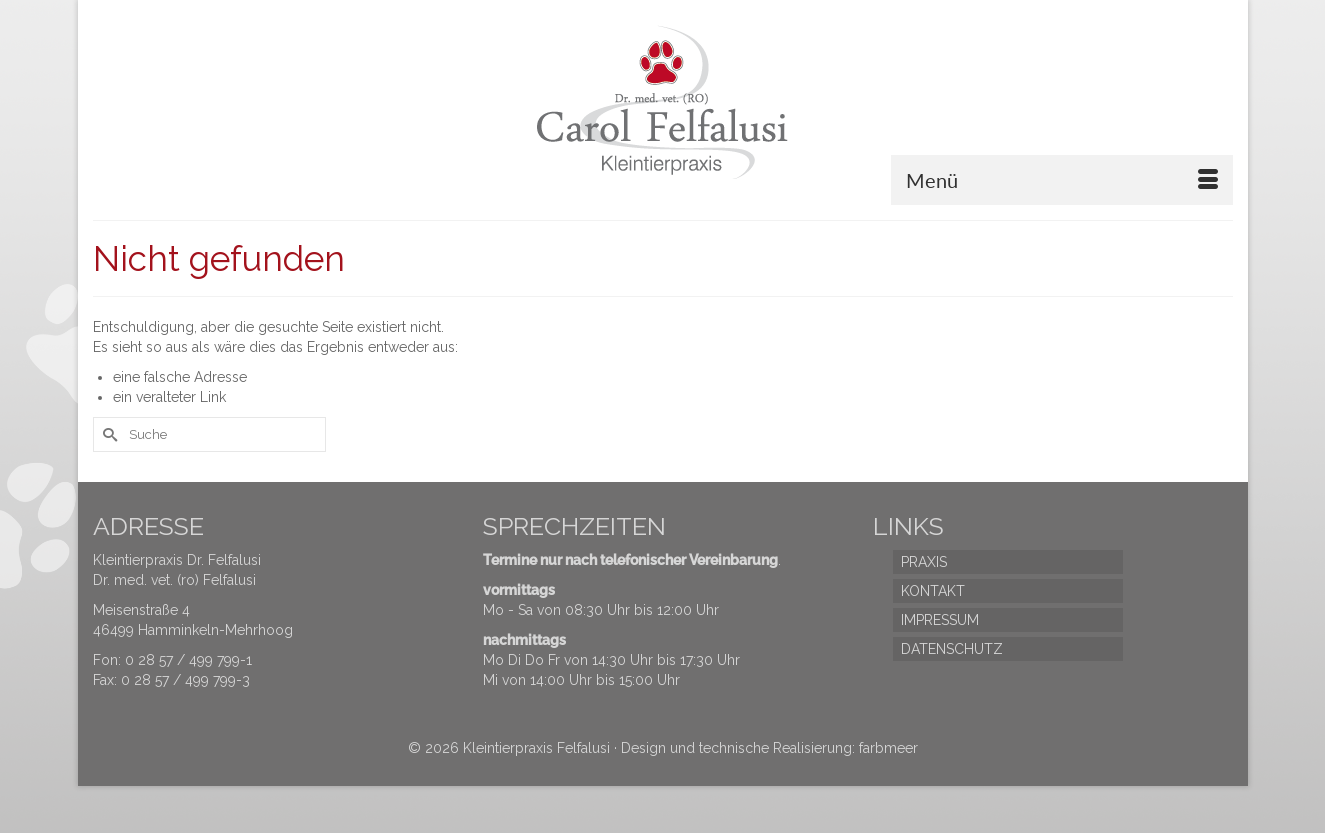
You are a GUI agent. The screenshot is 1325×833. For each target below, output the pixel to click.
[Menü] (1062, 180)
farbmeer (888, 748)
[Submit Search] (108, 434)
